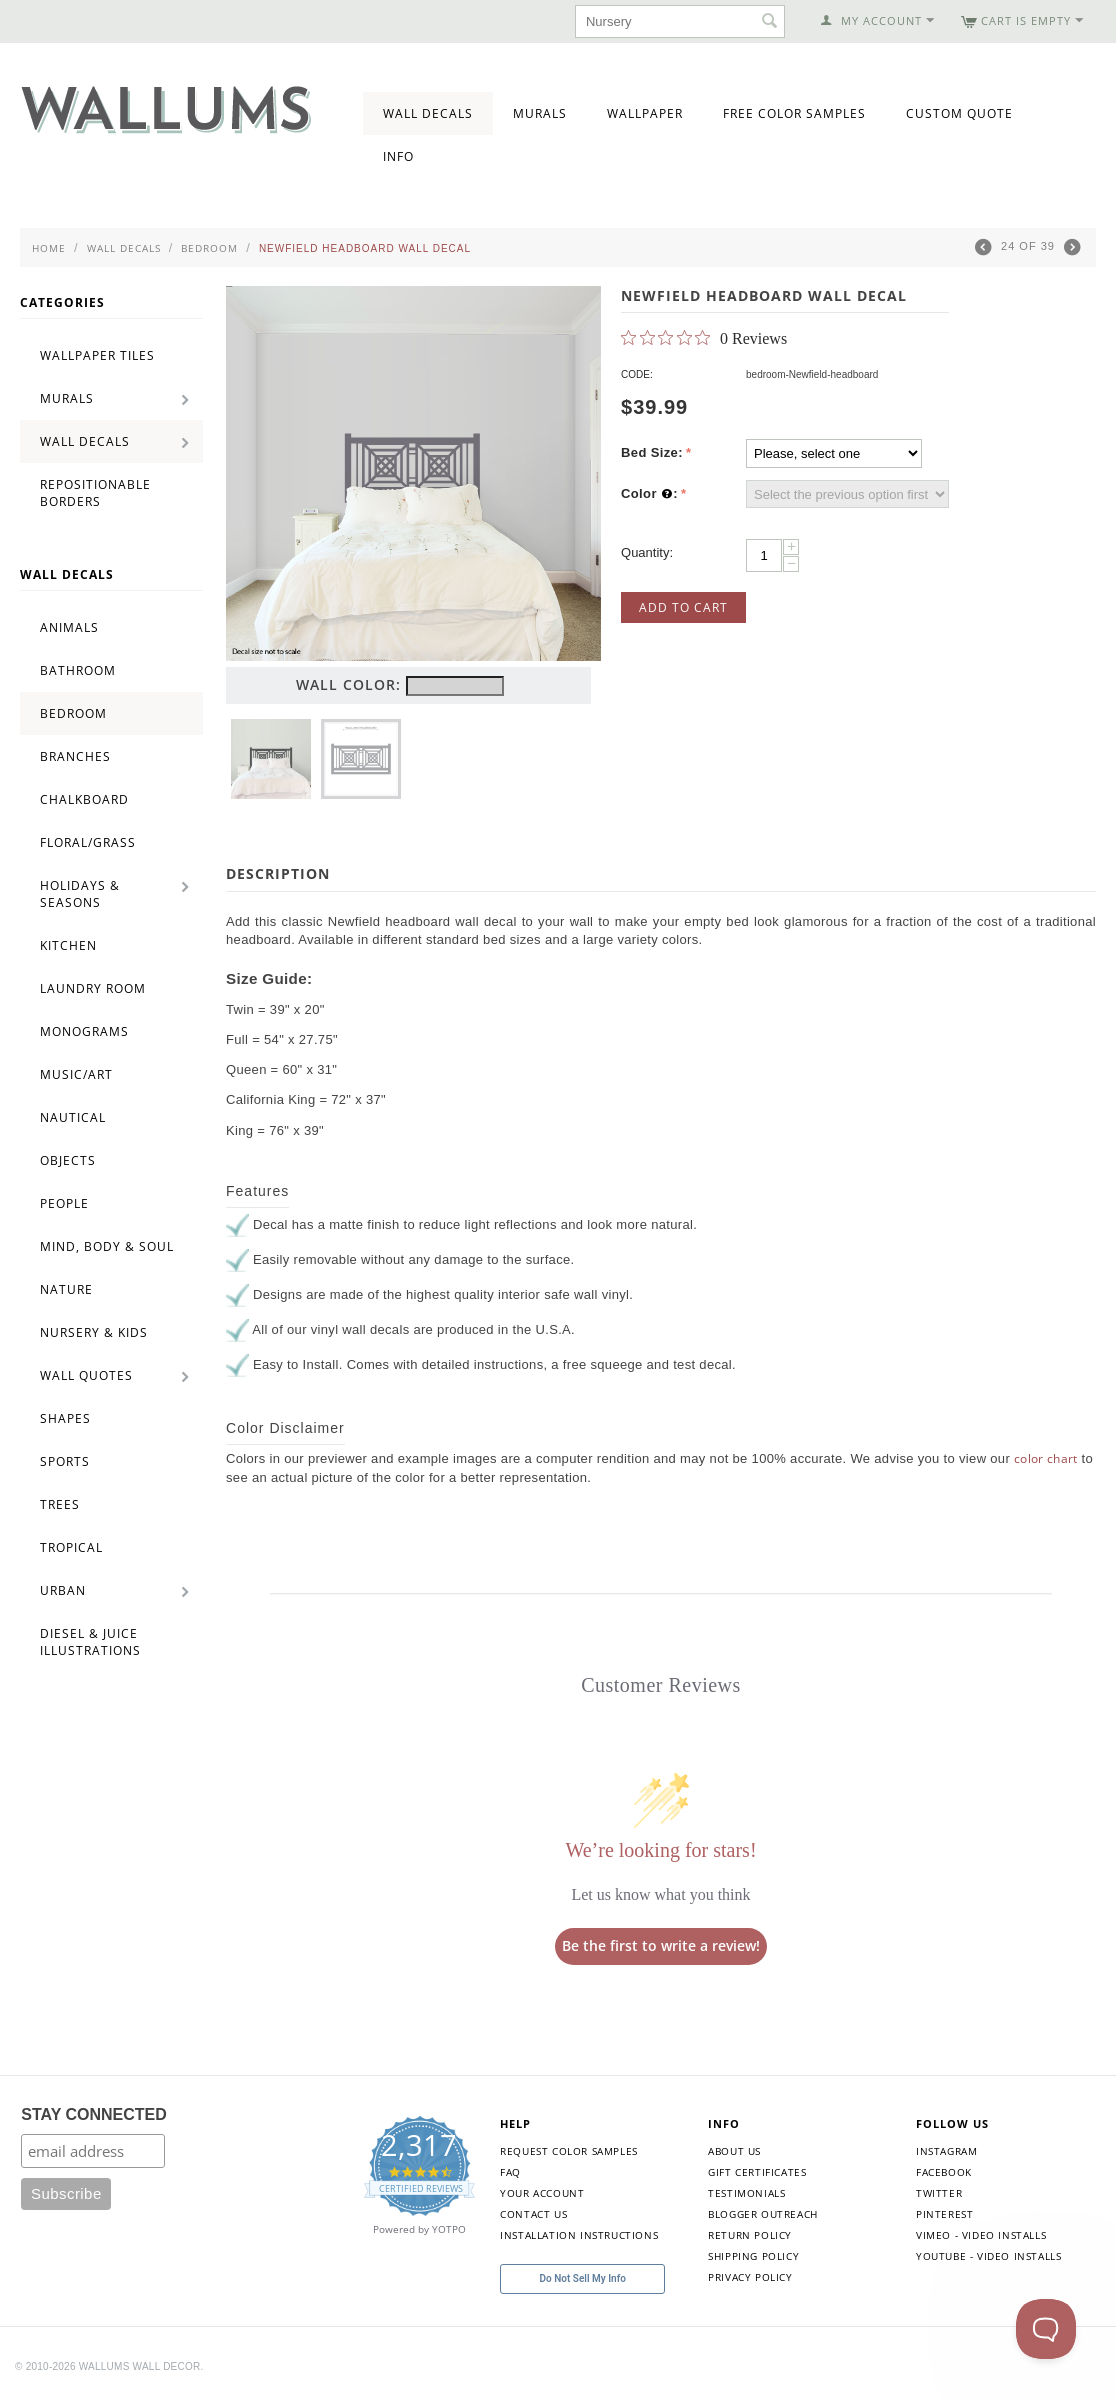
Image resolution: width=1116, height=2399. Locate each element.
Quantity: (647, 552)
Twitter (939, 2193)
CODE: (637, 374)
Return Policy (750, 2235)
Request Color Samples (569, 2151)
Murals (540, 113)
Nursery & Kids (94, 1332)
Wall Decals (428, 113)
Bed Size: (652, 452)
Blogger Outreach (763, 2214)
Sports (65, 1461)
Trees (60, 1504)
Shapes (65, 1418)
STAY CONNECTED (94, 2114)
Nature (66, 1289)
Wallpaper (645, 113)
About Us (734, 2151)
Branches (75, 756)
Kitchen (68, 945)
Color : (649, 494)
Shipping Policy (753, 2256)
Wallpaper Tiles (97, 355)
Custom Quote (959, 113)
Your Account (542, 2193)
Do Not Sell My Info (583, 2278)
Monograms (84, 1031)
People (64, 1203)
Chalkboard (84, 799)
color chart (1046, 1458)
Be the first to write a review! (661, 1945)
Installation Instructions (579, 2235)
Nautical (73, 1117)
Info (398, 156)
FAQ (510, 2172)
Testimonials (746, 2193)
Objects (68, 1160)
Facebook (944, 2172)
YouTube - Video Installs (988, 2256)
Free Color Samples (794, 113)
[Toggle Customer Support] (1046, 2329)
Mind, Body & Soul (107, 1246)
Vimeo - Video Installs (981, 2235)
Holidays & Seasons (80, 894)
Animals (69, 627)
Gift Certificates (757, 2172)
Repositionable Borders (95, 493)
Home (49, 248)
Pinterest (944, 2214)
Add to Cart (683, 607)
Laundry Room (93, 988)
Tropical (71, 1547)
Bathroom (78, 670)
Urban (63, 1590)
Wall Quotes (86, 1375)
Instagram (946, 2151)
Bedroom (209, 248)
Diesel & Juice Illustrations (90, 1642)
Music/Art (76, 1074)
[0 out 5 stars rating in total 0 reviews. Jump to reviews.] (704, 338)
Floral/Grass (88, 842)
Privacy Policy (750, 2277)
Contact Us (533, 2214)
